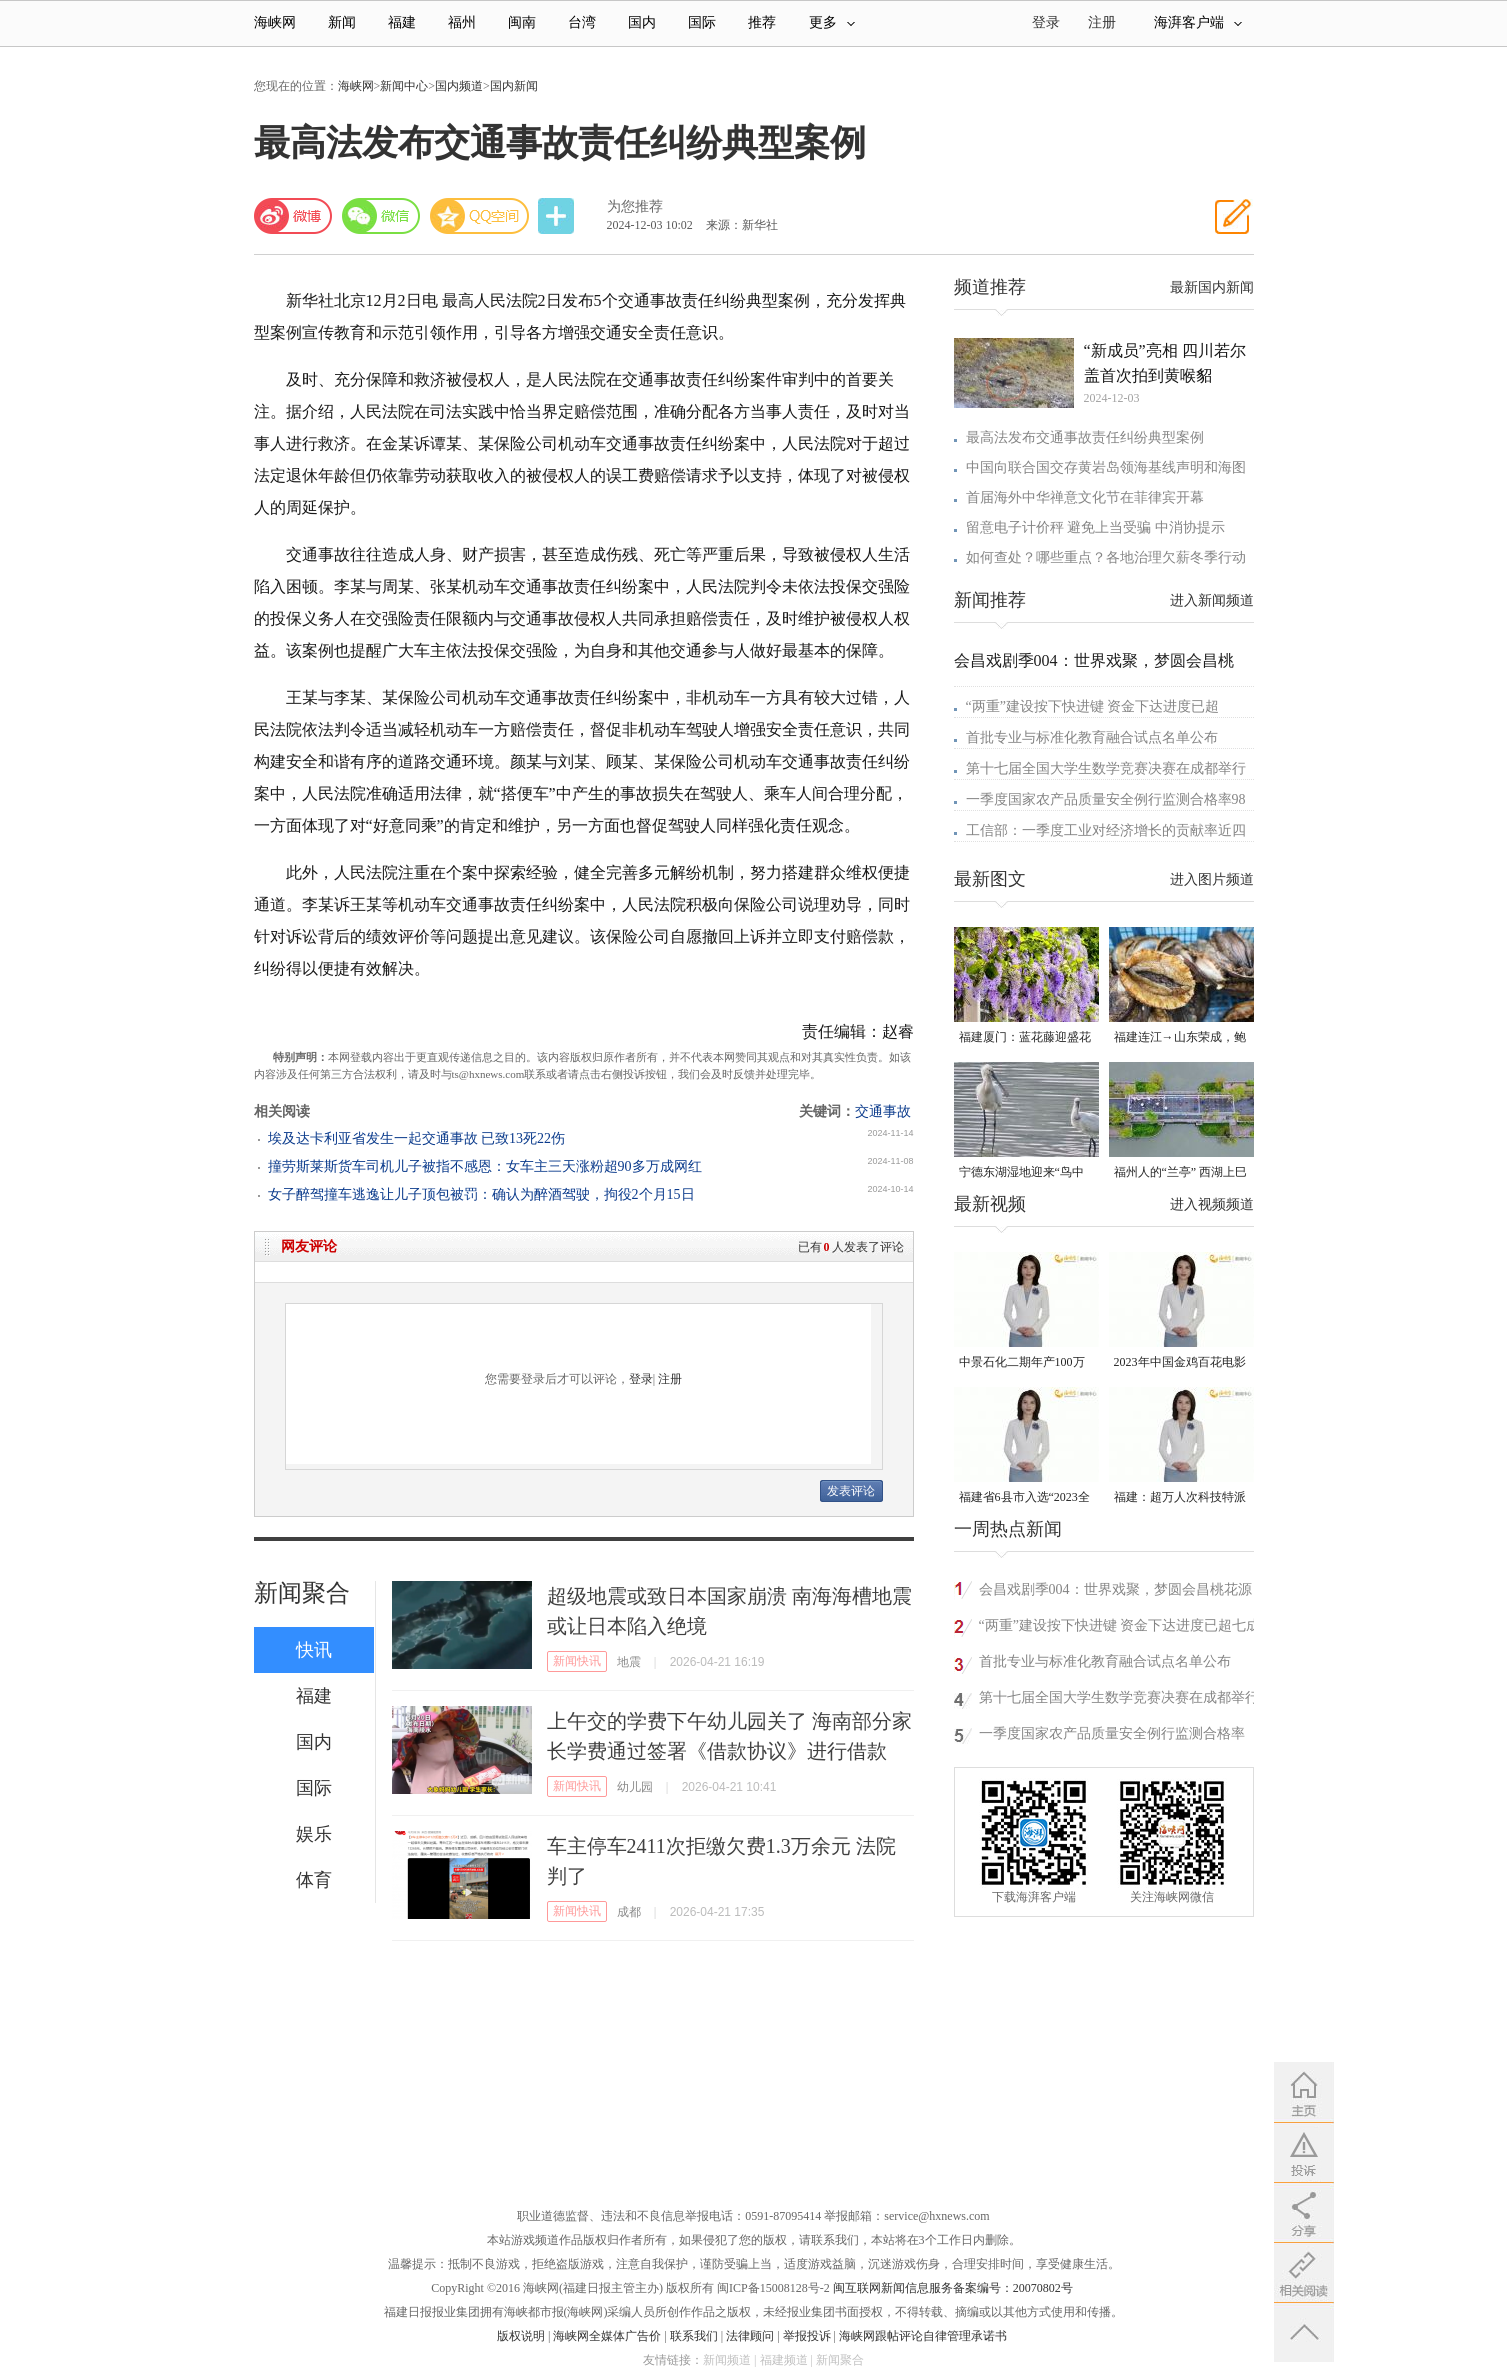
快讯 (314, 1650)
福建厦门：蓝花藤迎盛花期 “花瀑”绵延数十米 (1025, 1038)
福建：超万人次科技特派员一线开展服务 (1180, 1498)
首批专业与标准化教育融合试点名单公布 (1092, 737)
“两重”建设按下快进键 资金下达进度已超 (1093, 706)
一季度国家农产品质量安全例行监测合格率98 (1106, 799)
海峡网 (275, 22)
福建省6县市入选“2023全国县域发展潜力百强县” (1024, 1498)
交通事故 (883, 1111)
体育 (314, 1880)
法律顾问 (750, 2336)
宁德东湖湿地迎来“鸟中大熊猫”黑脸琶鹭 (1021, 1173)
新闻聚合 (302, 1593)
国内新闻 (514, 86)
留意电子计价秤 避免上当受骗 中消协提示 (1095, 527)
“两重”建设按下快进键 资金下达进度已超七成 (1120, 1625)
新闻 (342, 22)
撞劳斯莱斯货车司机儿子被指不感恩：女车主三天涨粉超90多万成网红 (485, 1166)
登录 (641, 1379)
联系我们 (694, 2336)
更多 (832, 22)
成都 (629, 1912)
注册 (1102, 22)
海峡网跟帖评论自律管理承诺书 (923, 2336)
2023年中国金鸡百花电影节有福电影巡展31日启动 (1180, 1363)
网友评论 (309, 1246)
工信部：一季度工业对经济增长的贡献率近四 (1106, 830)
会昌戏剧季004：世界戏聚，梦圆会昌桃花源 (1115, 1589)
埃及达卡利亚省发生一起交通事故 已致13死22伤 (417, 1138)
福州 (462, 22)
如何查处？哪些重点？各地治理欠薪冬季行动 (1106, 557)
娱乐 (314, 1834)
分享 (558, 216)
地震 (629, 1662)
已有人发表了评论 (851, 1247)
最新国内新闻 (1212, 287)
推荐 (762, 22)
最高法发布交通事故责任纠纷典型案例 (1085, 437)
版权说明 (521, 2336)
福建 (402, 22)
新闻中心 (404, 86)
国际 (702, 22)
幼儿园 (635, 1787)
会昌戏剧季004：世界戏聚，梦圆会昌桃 (1094, 660)
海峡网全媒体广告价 (607, 2336)
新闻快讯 (577, 1661)
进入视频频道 (1212, 1204)
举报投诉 (807, 2336)
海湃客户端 (1198, 22)
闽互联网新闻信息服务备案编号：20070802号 (953, 2288)
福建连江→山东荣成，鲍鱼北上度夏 (1180, 1038)
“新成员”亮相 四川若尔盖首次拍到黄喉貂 (1165, 363)
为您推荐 (635, 206)
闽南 (522, 22)
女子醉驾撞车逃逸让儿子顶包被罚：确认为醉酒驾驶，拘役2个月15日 (481, 1194)
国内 (642, 22)
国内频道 (459, 86)
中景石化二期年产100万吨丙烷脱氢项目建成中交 (1025, 1363)
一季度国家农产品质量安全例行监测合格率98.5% (1112, 1736)
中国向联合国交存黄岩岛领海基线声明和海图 (1106, 467)
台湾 (582, 22)
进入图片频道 (1212, 879)
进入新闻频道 (1212, 600)
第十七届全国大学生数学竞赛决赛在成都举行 (1106, 768)
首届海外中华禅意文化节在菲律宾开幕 (1085, 497)
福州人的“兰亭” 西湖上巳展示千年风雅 (1181, 1173)
